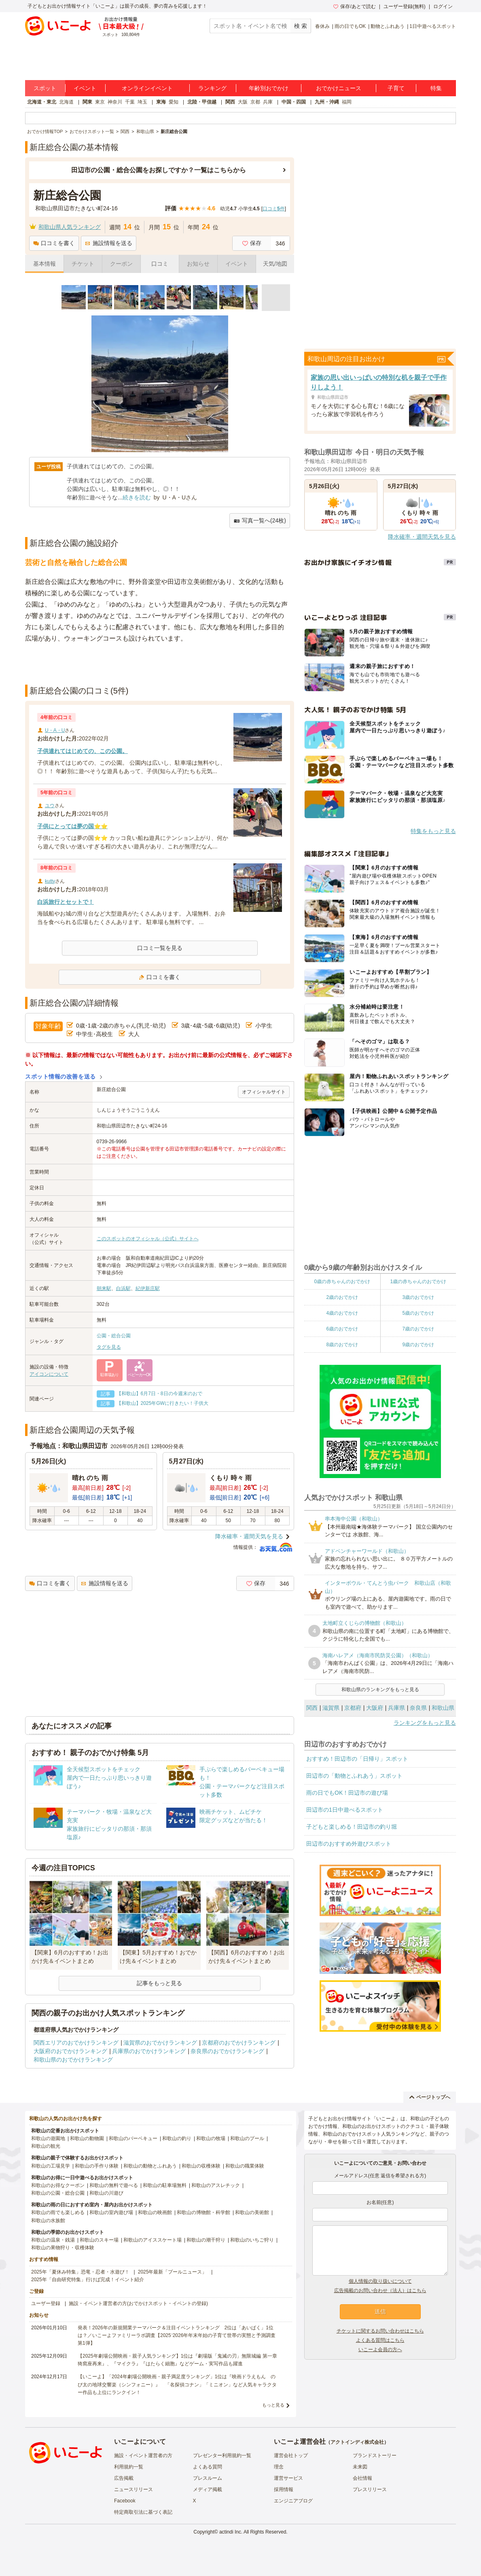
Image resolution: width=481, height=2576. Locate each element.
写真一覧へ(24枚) (259, 520)
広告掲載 (123, 2478)
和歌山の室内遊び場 (111, 2212)
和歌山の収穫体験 (201, 2166)
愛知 (173, 102)
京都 (255, 102)
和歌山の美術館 (252, 2212)
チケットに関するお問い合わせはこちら (380, 2331)
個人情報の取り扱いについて (380, 2281)
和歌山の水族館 (48, 2220)
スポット (45, 88)
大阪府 (374, 1708)
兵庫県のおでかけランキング (149, 2051)
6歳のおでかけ (342, 1329)
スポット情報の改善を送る (60, 1076)
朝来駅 (104, 1288)
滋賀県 (330, 1708)
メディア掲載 (207, 2489)
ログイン (443, 6)
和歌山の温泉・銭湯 (53, 2240)
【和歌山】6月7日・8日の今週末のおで (159, 1393)
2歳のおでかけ (342, 1297)
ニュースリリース (133, 2489)
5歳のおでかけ (418, 1313)
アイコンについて (49, 1374)
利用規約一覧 (128, 2467)
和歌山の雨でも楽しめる (58, 2212)
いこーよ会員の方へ (380, 2349)
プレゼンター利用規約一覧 (222, 2455)
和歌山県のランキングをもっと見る (380, 1689)
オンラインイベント (147, 88)
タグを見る (109, 1347)
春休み (322, 26)
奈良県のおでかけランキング (227, 2051)
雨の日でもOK (350, 26)
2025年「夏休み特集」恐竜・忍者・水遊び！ (80, 2272)
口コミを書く (54, 243)
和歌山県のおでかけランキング (73, 2059)
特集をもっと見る (433, 831)
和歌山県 (443, 1708)
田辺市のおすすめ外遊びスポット (348, 1843)
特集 (436, 88)
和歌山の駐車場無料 (164, 2185)
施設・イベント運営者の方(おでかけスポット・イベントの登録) (138, 2303)
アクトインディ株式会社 (357, 2442)
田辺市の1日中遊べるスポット (344, 1809)
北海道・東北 (41, 102)
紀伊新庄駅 (148, 1288)
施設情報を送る (108, 243)
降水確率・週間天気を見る (249, 1536)
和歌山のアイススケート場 (152, 2240)
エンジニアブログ (293, 2501)
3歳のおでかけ (418, 1297)
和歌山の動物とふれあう (150, 2166)
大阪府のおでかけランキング (70, 2051)
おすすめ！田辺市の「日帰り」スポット (357, 1758)
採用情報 (283, 2489)
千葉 (130, 102)
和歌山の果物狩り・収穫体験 (62, 2247)
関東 (87, 102)
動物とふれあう (388, 26)
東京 (100, 102)
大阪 (243, 102)
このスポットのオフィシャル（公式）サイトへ (148, 1238)
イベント (85, 88)
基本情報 (44, 263)
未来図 (360, 2467)
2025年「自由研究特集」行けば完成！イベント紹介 (87, 2279)
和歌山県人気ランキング (69, 227)
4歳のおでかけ (342, 1313)
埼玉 (142, 102)
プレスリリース (370, 2489)
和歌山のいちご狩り (252, 2240)
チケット (83, 263)
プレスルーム (207, 2478)
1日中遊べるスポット (432, 26)
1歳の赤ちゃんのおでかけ (418, 1281)
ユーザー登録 (45, 2303)
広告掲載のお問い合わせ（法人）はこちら (380, 2290)
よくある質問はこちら (380, 2340)
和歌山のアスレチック (215, 2185)
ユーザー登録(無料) (405, 6)
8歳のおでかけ (342, 1344)
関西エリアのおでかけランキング (76, 2042)
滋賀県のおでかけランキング (160, 2042)
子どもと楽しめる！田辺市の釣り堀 (351, 1826)
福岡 (347, 102)
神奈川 (115, 102)
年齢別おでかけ (268, 88)
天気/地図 (275, 263)
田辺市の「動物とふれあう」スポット (354, 1775)
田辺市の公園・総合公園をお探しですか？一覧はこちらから (158, 170)
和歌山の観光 (45, 2146)
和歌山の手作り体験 (97, 2166)
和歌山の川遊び (106, 2193)
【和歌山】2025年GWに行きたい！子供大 (162, 1403)
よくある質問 (207, 2467)
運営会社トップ (291, 2455)
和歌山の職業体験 (244, 2166)
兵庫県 (396, 1708)
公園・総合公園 (114, 1336)
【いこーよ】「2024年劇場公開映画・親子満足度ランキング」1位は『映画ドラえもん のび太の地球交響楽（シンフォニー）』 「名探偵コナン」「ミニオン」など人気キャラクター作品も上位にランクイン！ (177, 2384)
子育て (396, 88)
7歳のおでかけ (418, 1329)
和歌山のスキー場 (99, 2240)
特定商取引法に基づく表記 (143, 2512)
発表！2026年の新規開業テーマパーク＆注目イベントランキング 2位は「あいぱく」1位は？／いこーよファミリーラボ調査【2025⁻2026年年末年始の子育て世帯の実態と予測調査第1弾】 (176, 2335)
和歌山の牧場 (210, 2138)
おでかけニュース (338, 88)
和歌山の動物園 (87, 2138)
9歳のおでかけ (418, 1344)
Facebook (125, 2501)
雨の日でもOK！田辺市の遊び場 (347, 1792)
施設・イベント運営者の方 (143, 2455)
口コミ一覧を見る (159, 948)
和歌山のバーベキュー (133, 2138)
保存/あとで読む (354, 6)
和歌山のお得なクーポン (58, 2185)
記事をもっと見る (159, 1983)
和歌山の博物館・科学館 (203, 2212)
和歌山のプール (247, 2138)
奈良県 (418, 1708)
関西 (230, 102)
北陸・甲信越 (201, 102)
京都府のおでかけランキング (238, 2042)
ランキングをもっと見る (425, 1722)
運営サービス (288, 2478)
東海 (161, 102)
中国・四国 (294, 102)
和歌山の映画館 (155, 2212)
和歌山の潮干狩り (205, 2240)
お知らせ (198, 263)
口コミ (159, 263)
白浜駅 (123, 1288)
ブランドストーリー (374, 2455)
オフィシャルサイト (264, 1092)
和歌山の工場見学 (50, 2166)
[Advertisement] (159, 664)
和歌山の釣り (176, 2138)
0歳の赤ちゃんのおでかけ (342, 1281)
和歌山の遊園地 (48, 2138)
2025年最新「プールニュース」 (172, 2272)
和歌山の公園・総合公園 (58, 2193)
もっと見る (273, 2405)
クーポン (121, 263)
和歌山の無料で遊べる (113, 2185)
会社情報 (362, 2478)
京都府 (352, 1708)
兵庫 (268, 102)
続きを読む (137, 497)
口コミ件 (274, 208)
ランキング (212, 88)
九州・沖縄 (327, 102)
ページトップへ (429, 2097)
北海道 (66, 102)
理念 (279, 2467)
